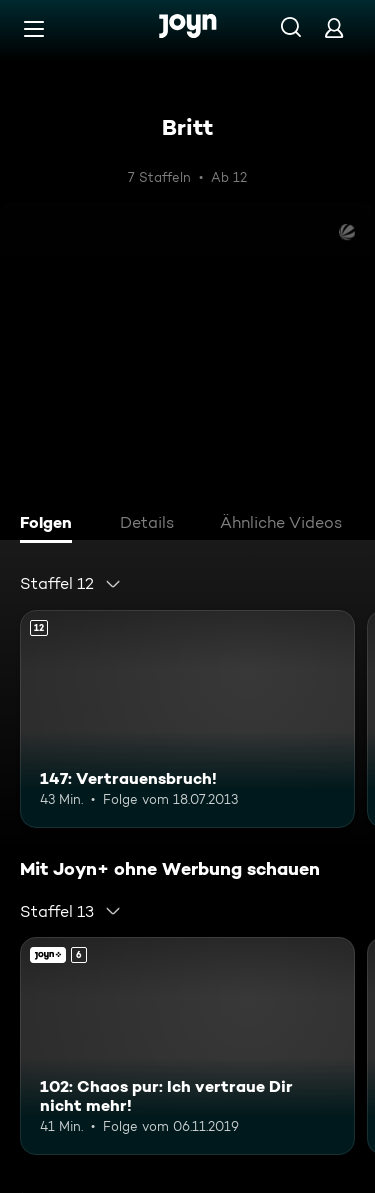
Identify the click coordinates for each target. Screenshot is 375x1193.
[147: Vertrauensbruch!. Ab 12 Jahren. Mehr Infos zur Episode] (187, 719)
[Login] (334, 27)
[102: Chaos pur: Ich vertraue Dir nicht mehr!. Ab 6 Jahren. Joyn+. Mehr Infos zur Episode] (187, 1046)
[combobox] (71, 584)
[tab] (51, 525)
